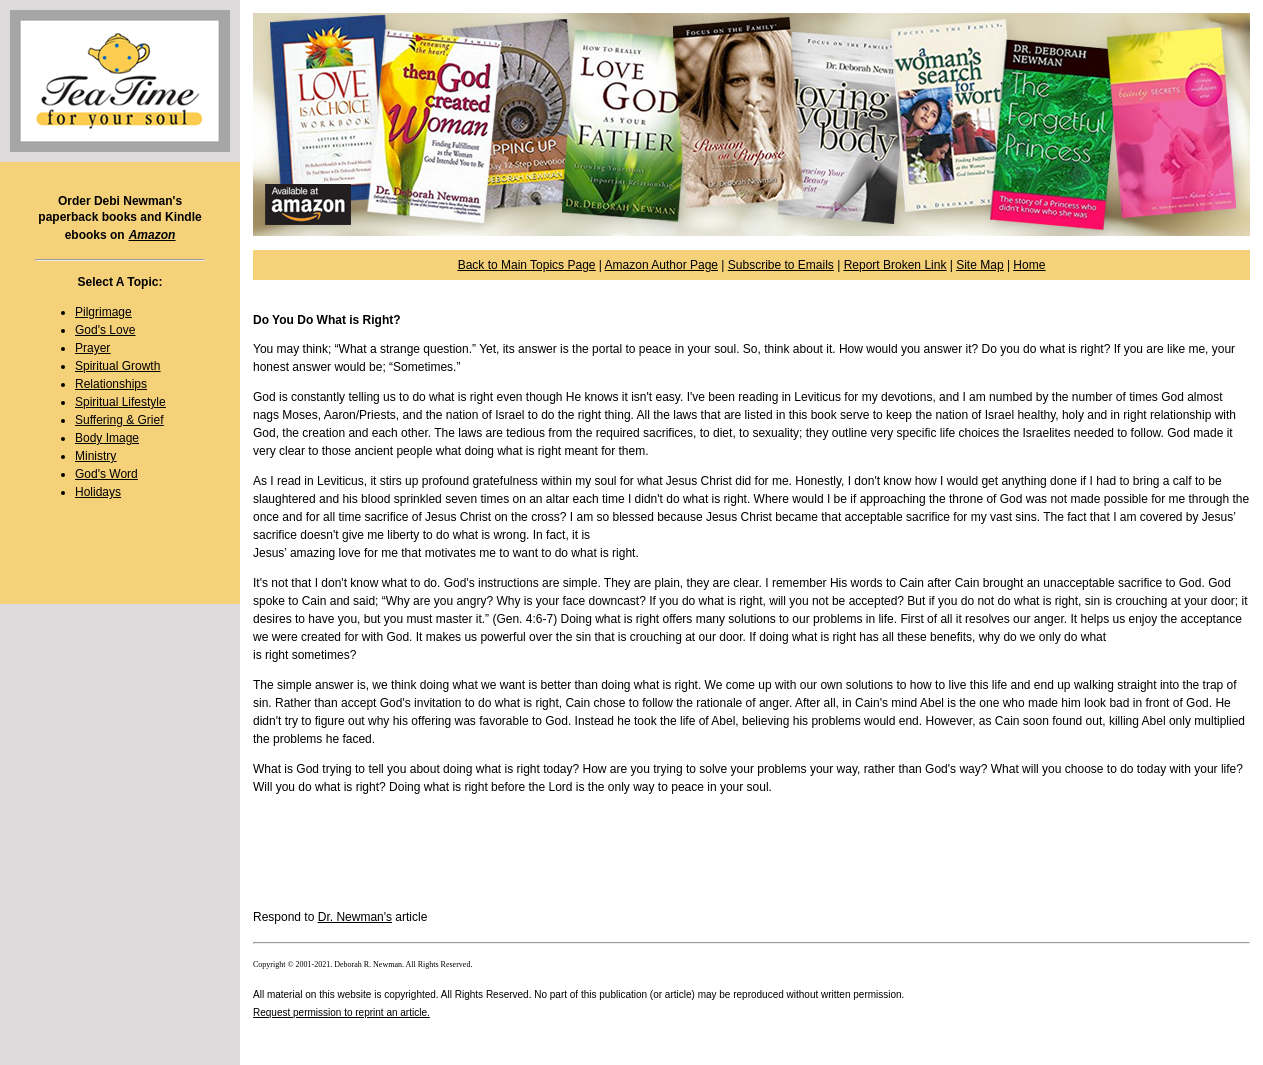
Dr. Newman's (355, 917)
